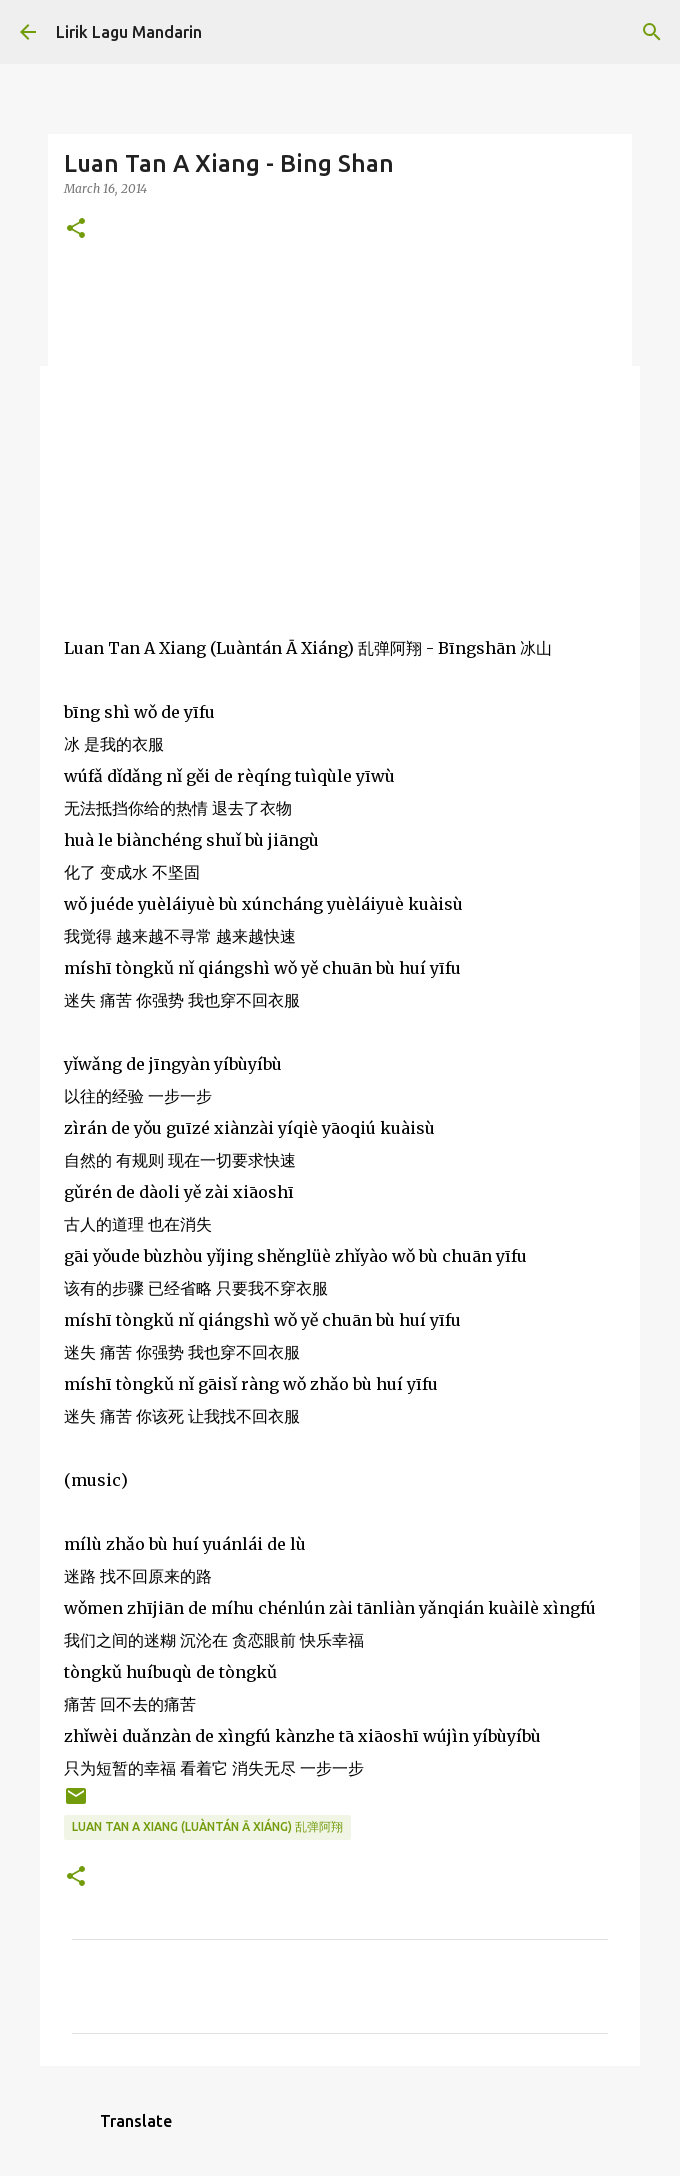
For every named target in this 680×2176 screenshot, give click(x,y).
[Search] (652, 32)
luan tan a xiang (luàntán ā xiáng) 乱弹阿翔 (207, 1826)
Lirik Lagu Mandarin (129, 32)
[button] (76, 229)
